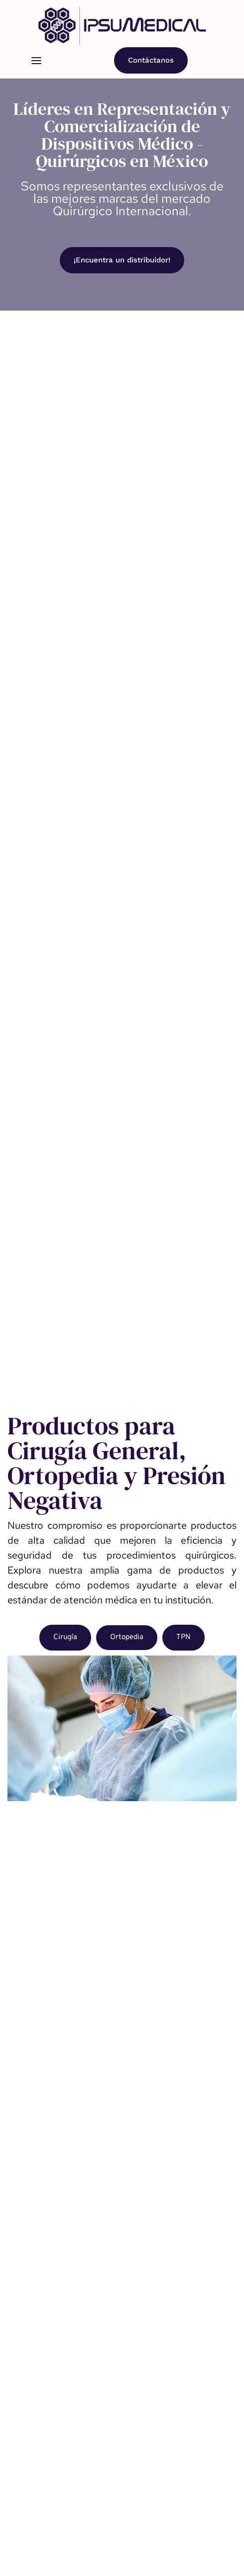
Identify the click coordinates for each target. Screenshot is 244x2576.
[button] (36, 61)
